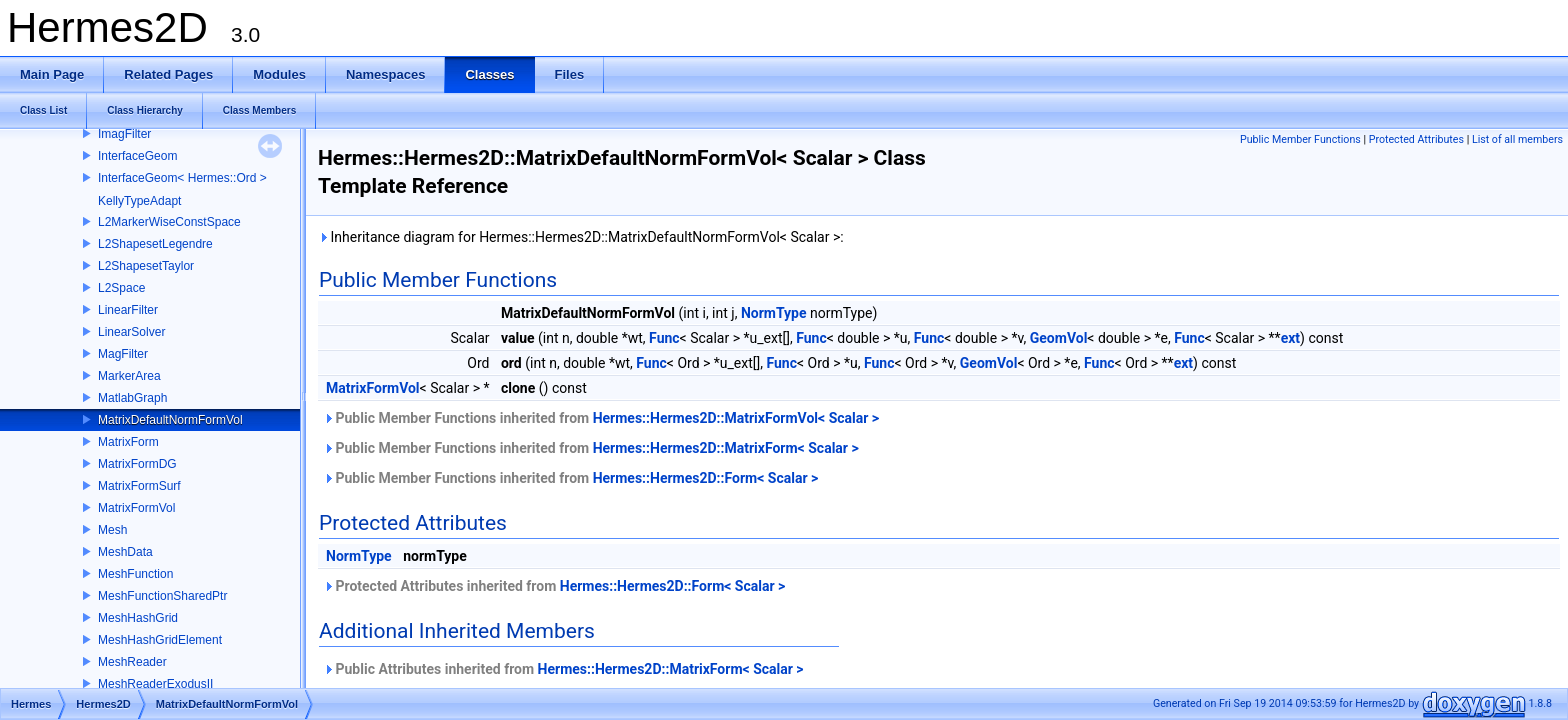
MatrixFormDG (137, 464)
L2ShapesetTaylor (146, 266)
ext (1290, 338)
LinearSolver (131, 332)
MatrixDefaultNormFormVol (170, 420)
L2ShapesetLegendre (155, 244)
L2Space (121, 288)
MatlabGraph (132, 398)
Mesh (112, 530)
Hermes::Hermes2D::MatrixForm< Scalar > (726, 448)
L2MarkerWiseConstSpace (169, 222)
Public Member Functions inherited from (601, 418)
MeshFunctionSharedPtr (162, 596)
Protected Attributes (1416, 139)
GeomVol (1059, 338)
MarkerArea (129, 376)
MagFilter (123, 354)
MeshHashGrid (138, 618)
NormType (774, 313)
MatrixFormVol (136, 508)
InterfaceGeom (137, 156)
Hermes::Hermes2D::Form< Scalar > (706, 478)
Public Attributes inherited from (563, 669)
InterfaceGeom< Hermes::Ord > (182, 178)
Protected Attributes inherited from (554, 586)
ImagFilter (124, 134)
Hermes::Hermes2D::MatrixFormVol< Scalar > (736, 418)
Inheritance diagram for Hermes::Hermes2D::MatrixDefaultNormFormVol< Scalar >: (581, 237)
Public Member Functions (1300, 139)
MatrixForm (128, 442)
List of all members (1517, 139)
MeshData (125, 552)
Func (664, 338)
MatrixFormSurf (139, 486)
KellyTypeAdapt (139, 201)
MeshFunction (135, 574)
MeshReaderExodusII (155, 684)
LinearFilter (128, 310)
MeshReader (132, 662)
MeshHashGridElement (160, 640)
